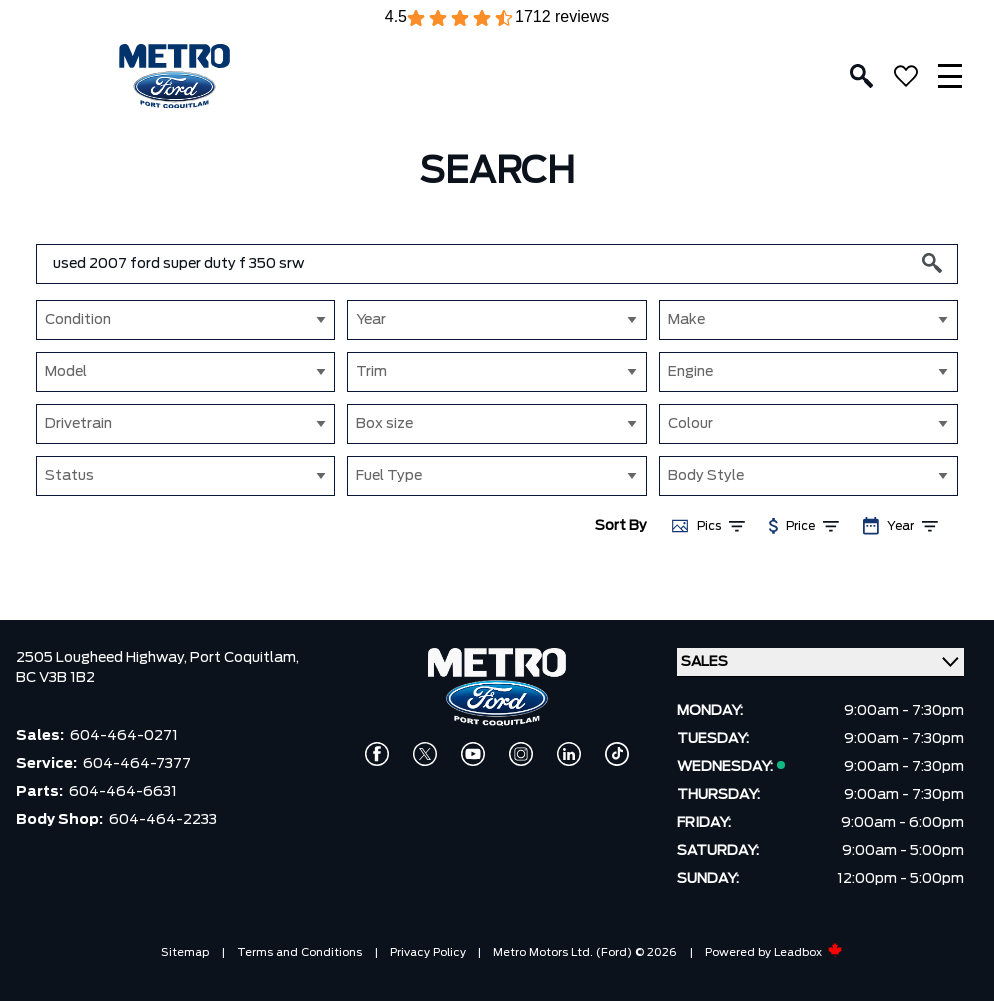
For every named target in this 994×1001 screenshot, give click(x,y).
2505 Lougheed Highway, (103, 658)
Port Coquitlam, (244, 658)
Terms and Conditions (299, 952)
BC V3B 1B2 (55, 678)
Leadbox (808, 952)
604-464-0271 (124, 736)
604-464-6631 (123, 792)
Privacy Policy (428, 952)
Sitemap (185, 952)
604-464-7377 (137, 764)
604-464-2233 (163, 820)
